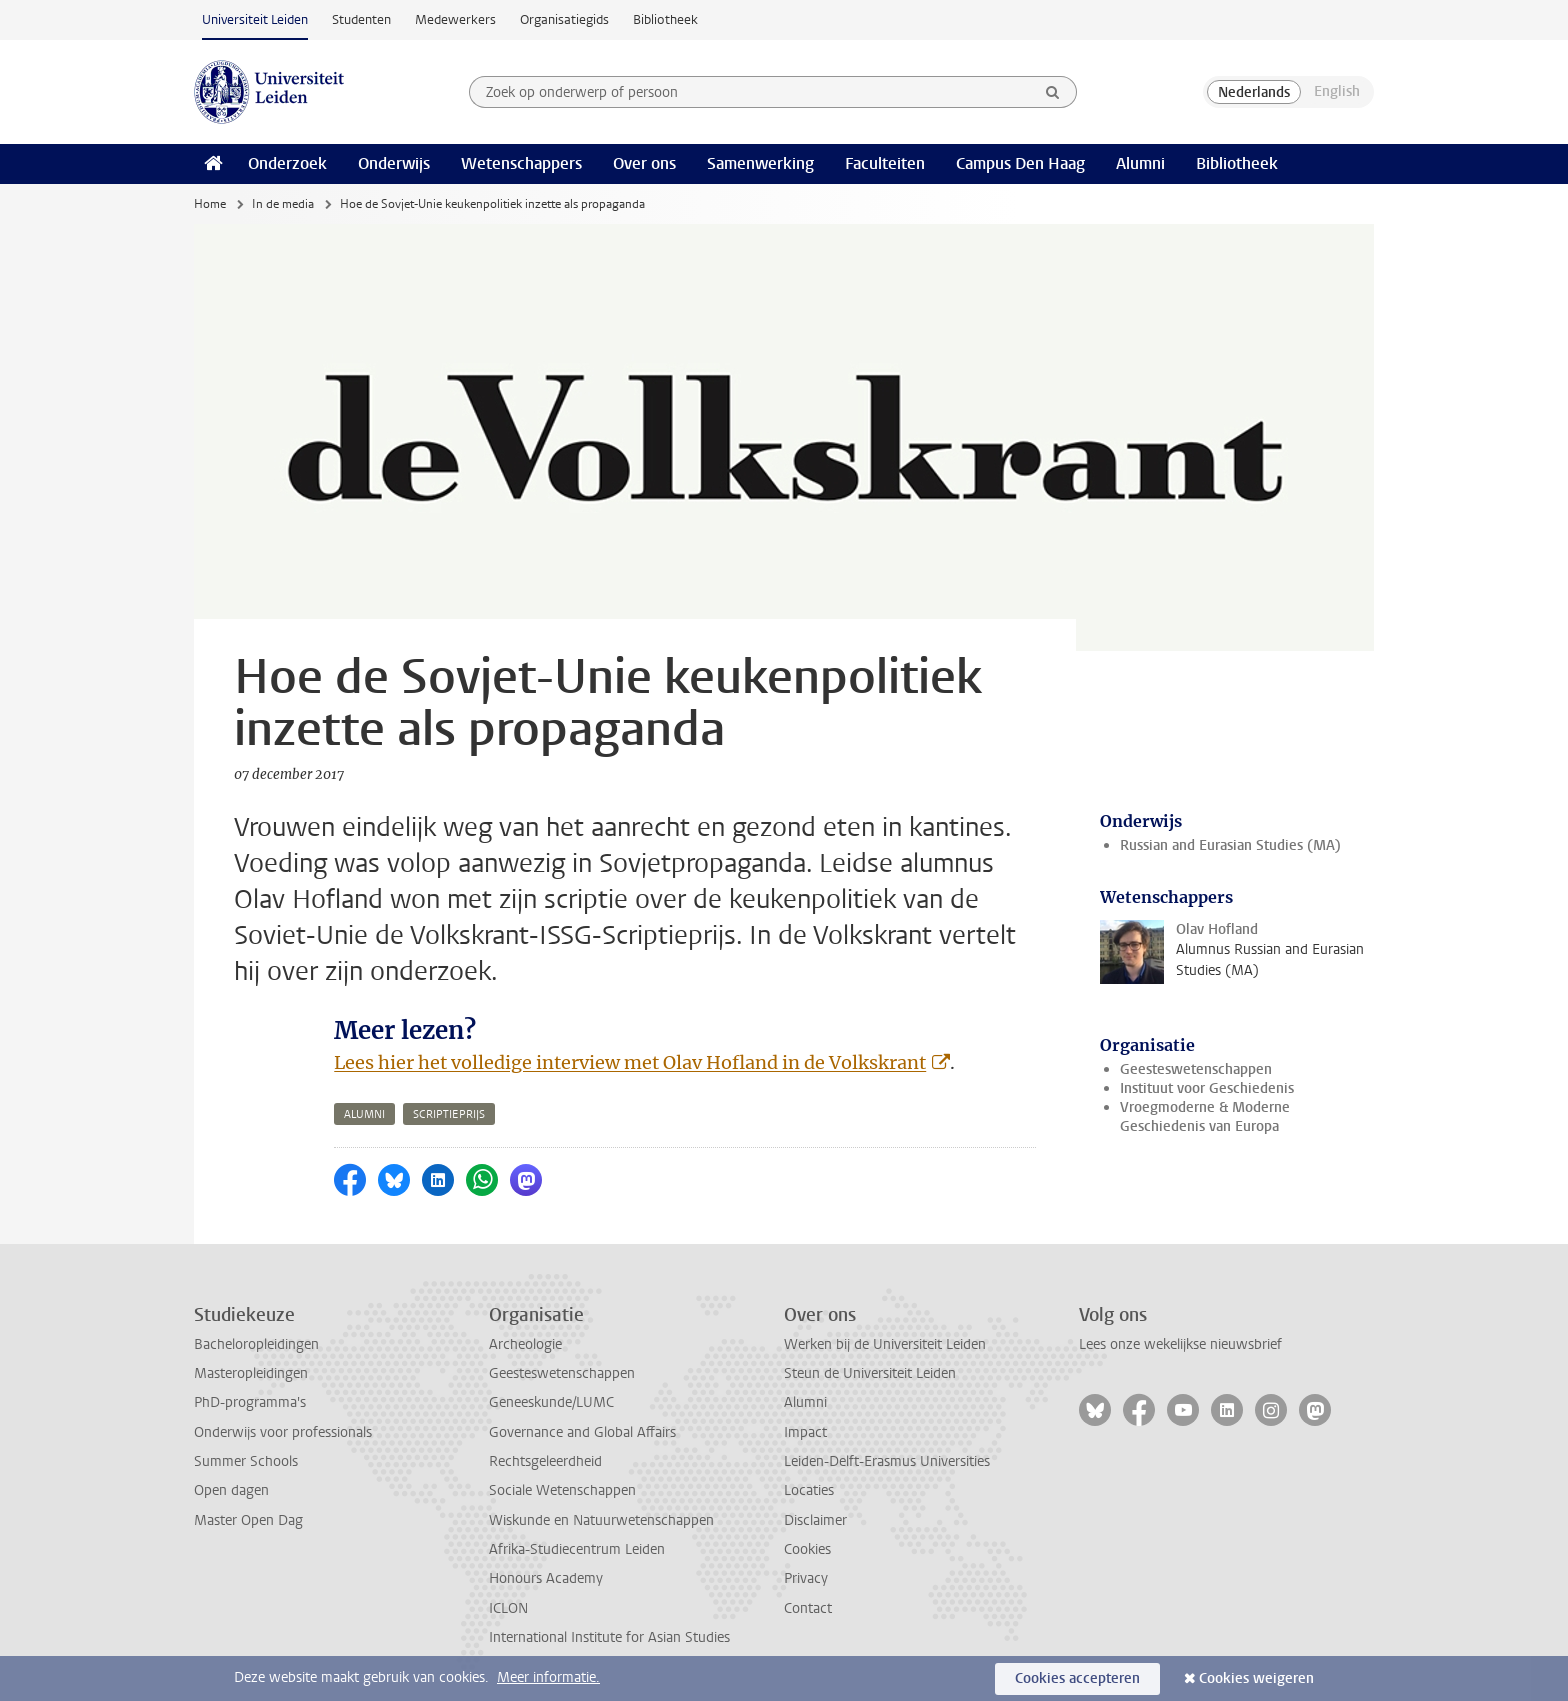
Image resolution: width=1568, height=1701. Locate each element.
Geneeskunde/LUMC (551, 1402)
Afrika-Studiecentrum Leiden (577, 1549)
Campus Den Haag (1020, 163)
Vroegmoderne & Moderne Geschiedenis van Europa (1205, 1117)
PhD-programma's (250, 1402)
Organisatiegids (564, 19)
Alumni (1140, 163)
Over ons (644, 163)
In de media (283, 204)
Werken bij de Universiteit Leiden (885, 1344)
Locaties (809, 1490)
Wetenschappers (521, 163)
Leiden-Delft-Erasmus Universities (887, 1461)
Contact (808, 1608)
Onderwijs (394, 163)
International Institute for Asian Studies (609, 1637)
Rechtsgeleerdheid (545, 1461)
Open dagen (231, 1490)
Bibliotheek (665, 19)
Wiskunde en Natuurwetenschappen (601, 1520)
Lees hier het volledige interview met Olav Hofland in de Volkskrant (630, 1062)
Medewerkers (455, 19)
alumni (364, 1114)
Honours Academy (546, 1578)
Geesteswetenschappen (1196, 1069)
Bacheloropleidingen (256, 1344)
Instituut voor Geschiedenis (1207, 1088)
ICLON (508, 1608)
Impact (805, 1432)
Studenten (361, 19)
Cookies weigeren (1256, 1678)
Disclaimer (815, 1520)
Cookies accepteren (1077, 1678)
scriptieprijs (449, 1114)
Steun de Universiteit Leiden (870, 1373)
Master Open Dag (248, 1520)
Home (210, 204)
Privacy (806, 1578)
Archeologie (525, 1344)
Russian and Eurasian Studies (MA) (1230, 845)
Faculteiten (885, 163)
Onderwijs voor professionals (283, 1432)
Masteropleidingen (251, 1373)
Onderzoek (287, 163)
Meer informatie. (548, 1677)
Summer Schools (246, 1461)
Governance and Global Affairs (582, 1432)
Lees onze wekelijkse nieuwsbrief (1180, 1344)
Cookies (807, 1549)
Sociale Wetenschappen (562, 1490)
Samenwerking (760, 163)
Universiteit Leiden (255, 19)
